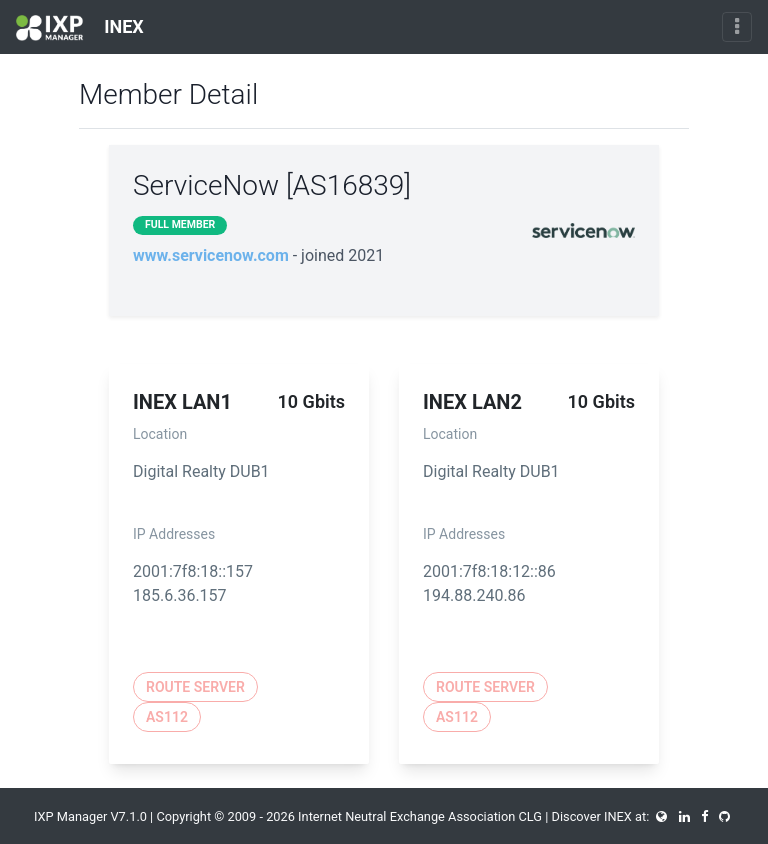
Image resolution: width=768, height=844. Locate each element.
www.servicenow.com (211, 255)
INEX (80, 28)
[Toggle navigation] (737, 27)
